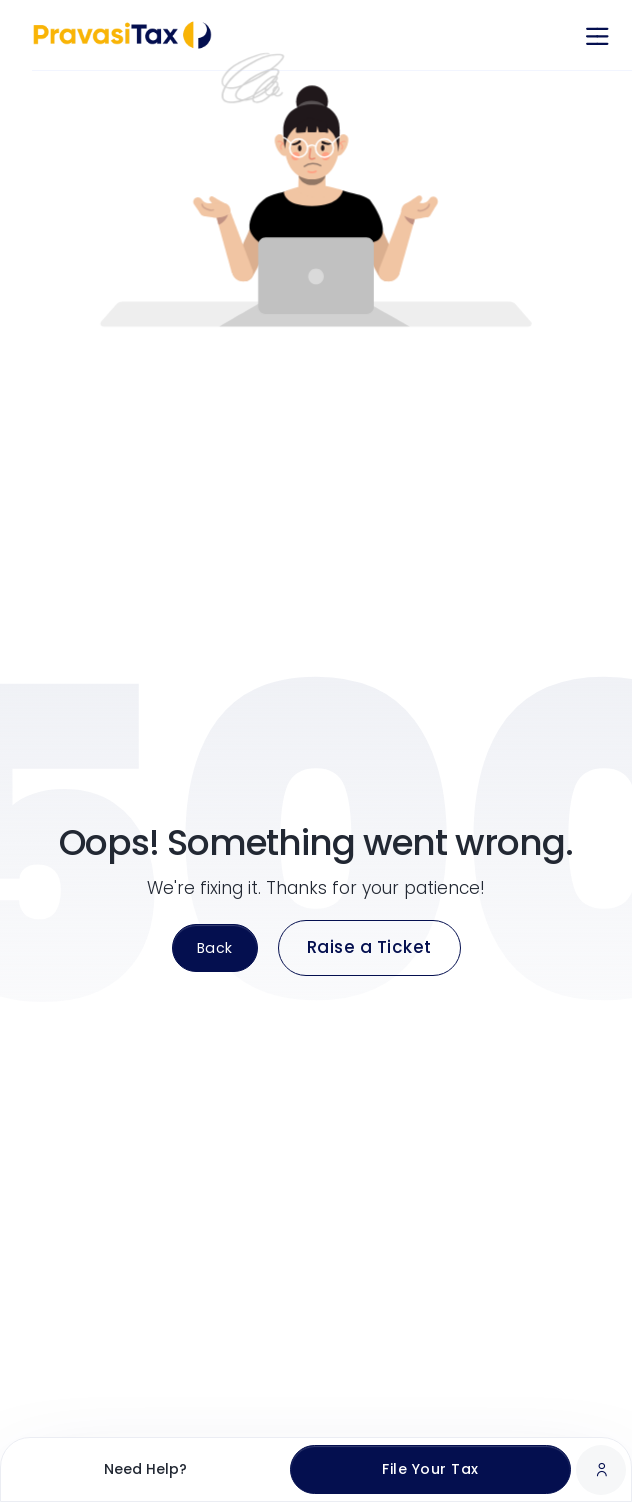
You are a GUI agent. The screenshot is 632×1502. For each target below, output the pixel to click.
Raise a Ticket (369, 947)
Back (215, 948)
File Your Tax (430, 1469)
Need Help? (145, 1469)
